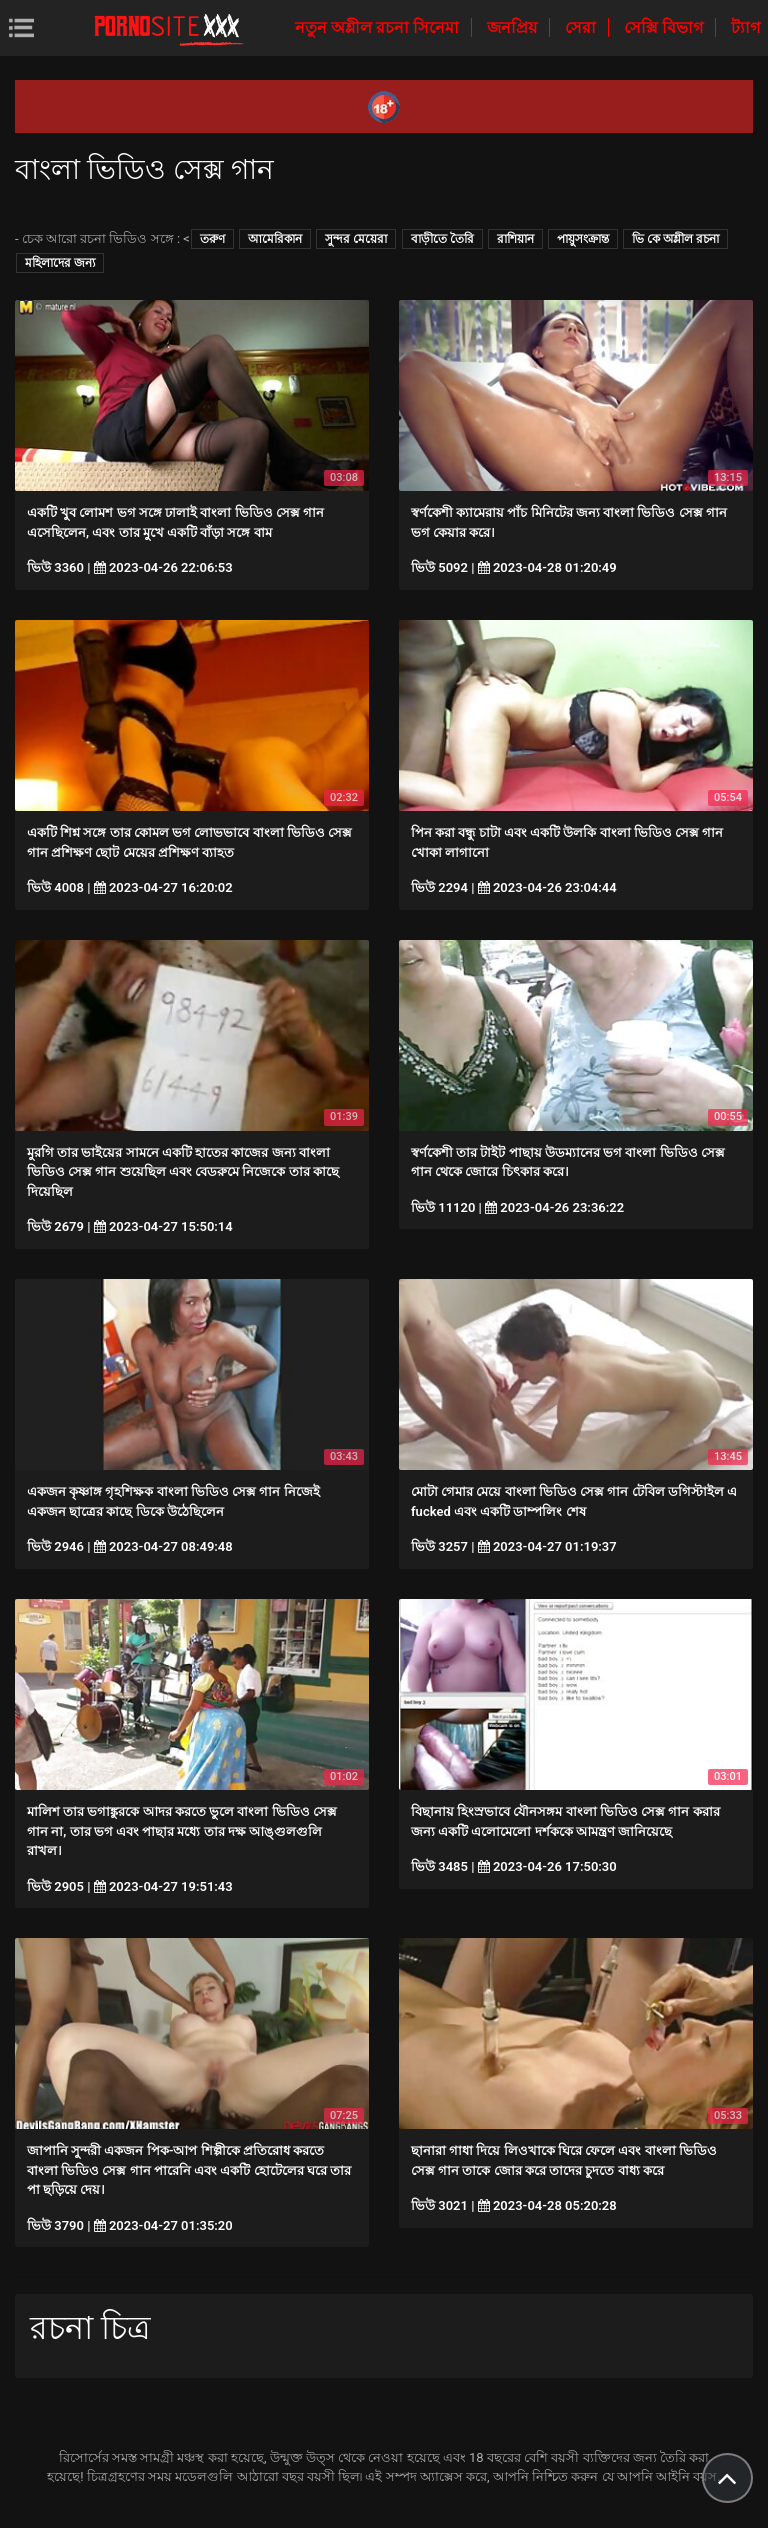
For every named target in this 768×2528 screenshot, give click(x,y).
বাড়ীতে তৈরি (442, 239)
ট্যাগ (745, 27)
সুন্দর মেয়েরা (356, 239)
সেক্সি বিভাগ (665, 27)
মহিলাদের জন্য (60, 263)
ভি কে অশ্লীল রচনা (675, 239)
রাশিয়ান (515, 239)
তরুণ (212, 239)
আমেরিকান (275, 239)
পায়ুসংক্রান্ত (583, 239)
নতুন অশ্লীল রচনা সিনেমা (379, 27)
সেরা (582, 27)
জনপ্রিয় (514, 27)
